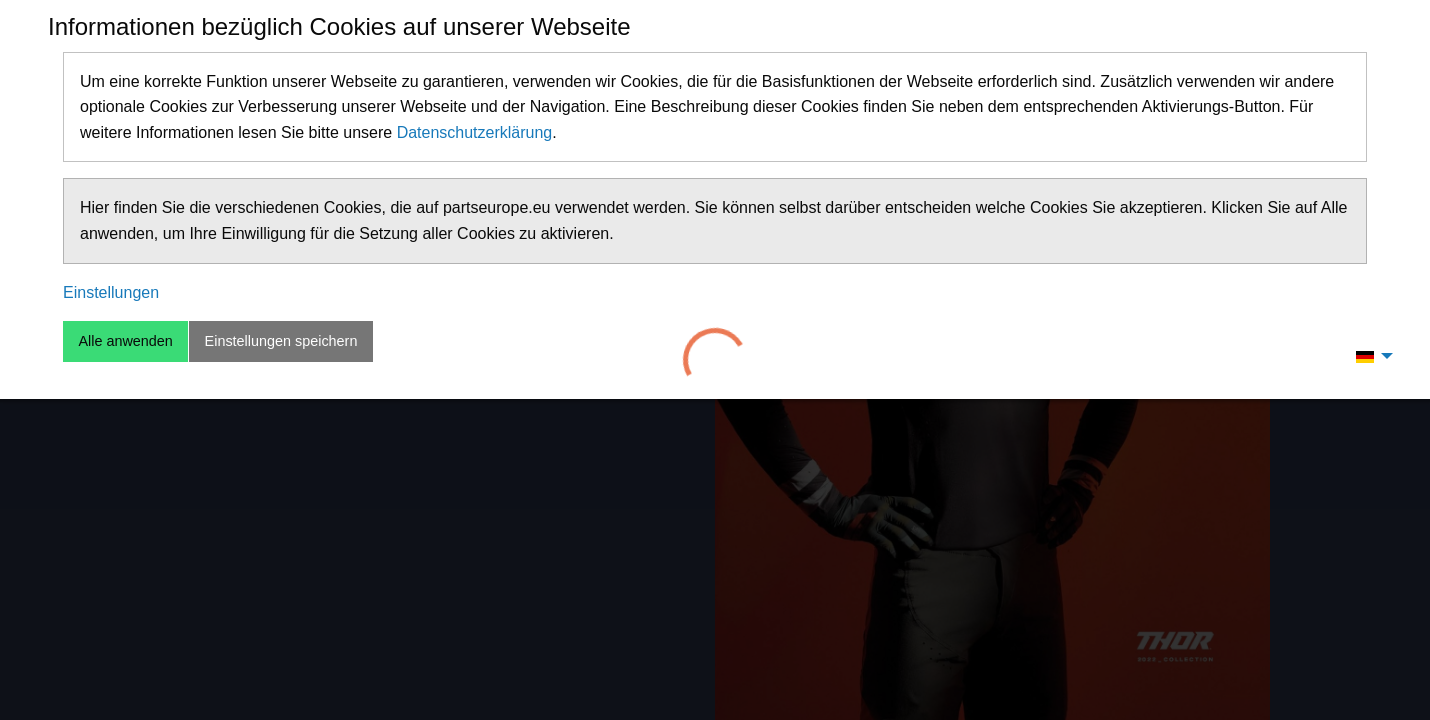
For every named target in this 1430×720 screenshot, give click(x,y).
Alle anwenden (125, 341)
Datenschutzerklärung (475, 132)
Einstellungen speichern (281, 341)
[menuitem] (1369, 356)
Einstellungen (111, 292)
